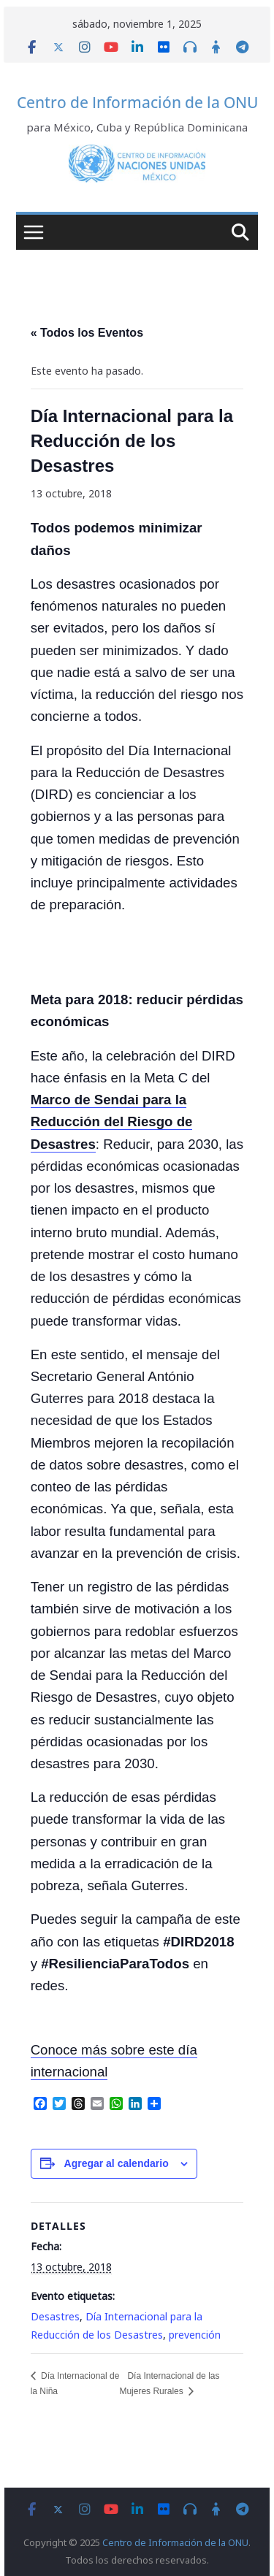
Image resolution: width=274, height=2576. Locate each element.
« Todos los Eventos (87, 332)
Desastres (55, 2316)
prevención (195, 2335)
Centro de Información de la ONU (137, 102)
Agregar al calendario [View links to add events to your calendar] (116, 2163)
